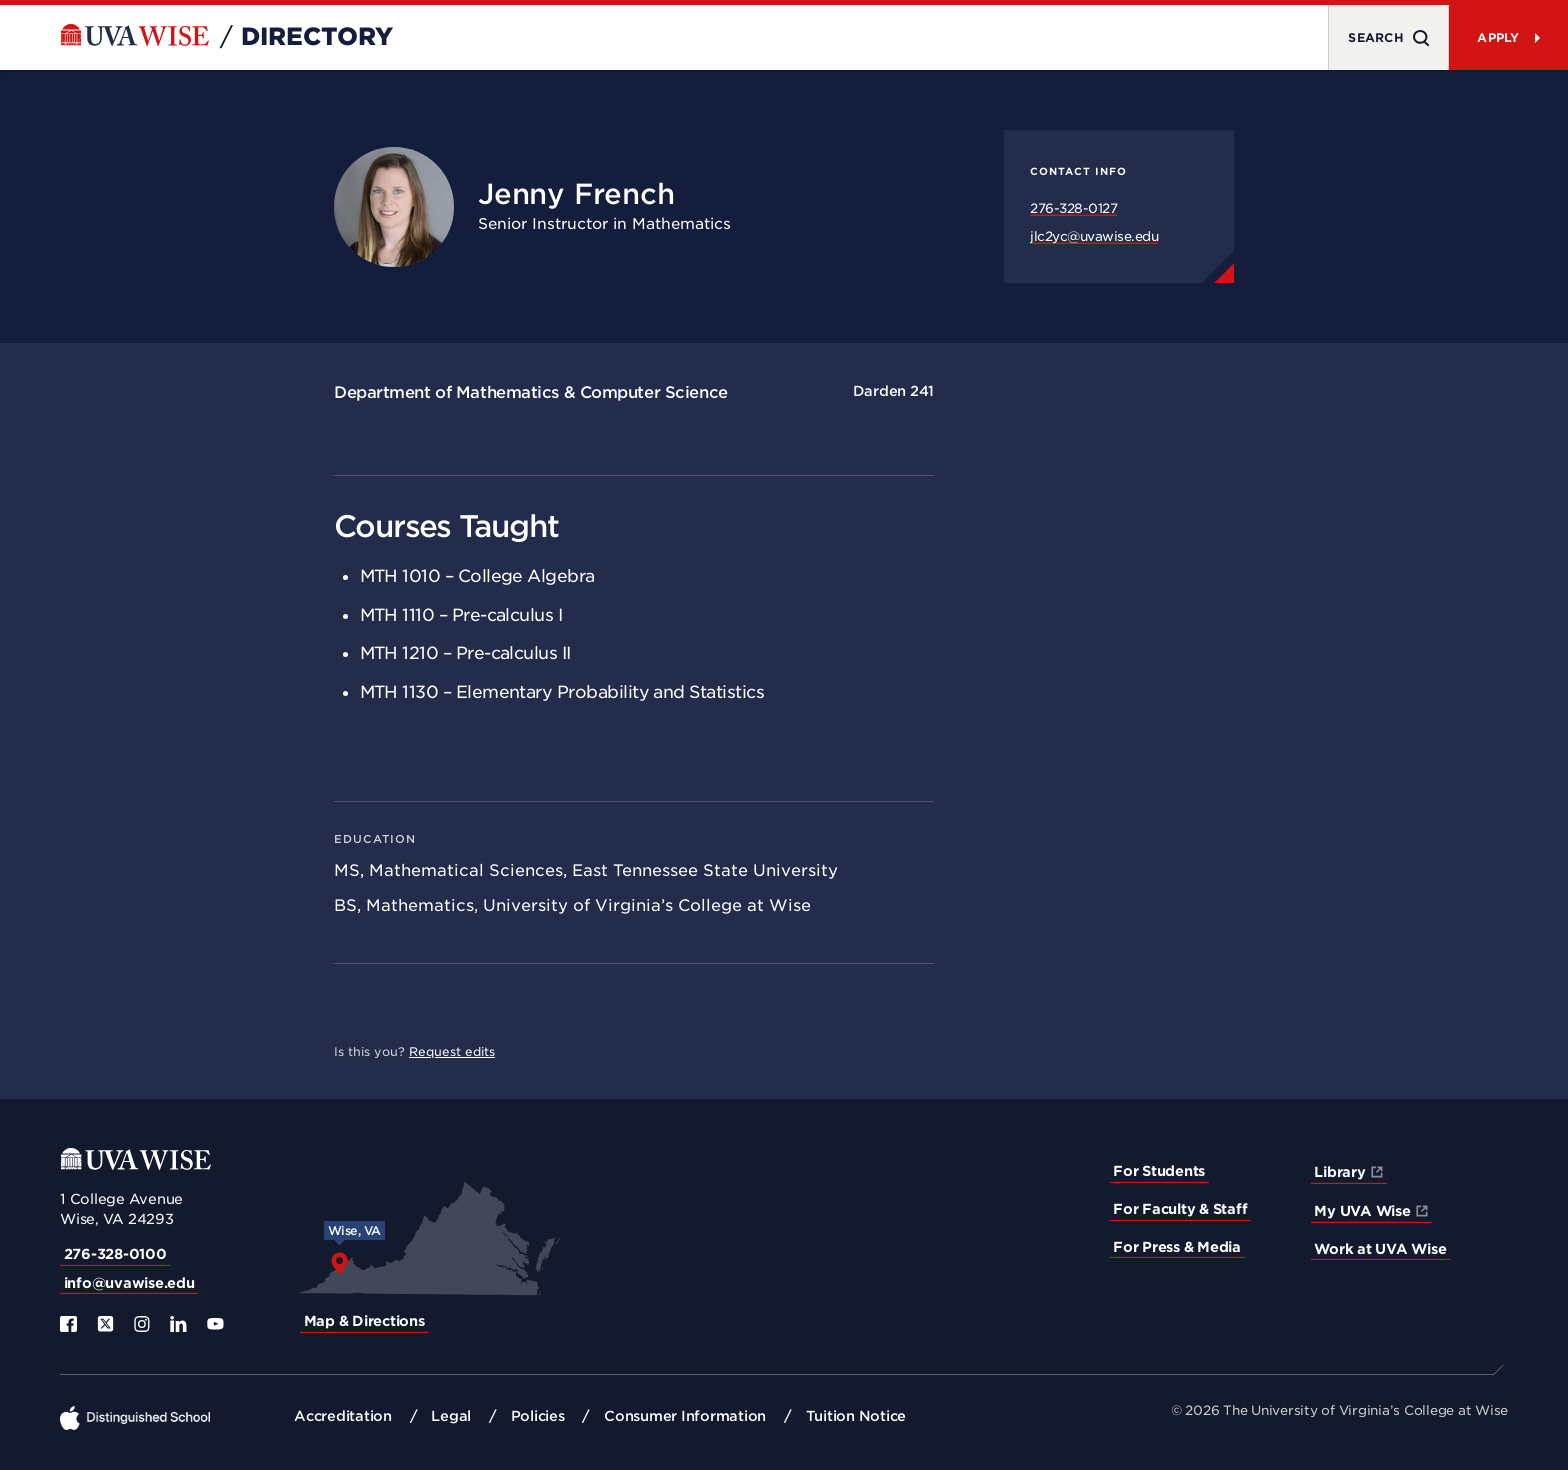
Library (1339, 1172)
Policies (538, 1416)
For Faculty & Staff (1180, 1209)
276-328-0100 (115, 1254)
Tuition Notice (856, 1416)
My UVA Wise (1362, 1211)
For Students (1159, 1171)
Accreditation (343, 1416)
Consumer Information (685, 1416)
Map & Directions (364, 1321)
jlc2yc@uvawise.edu (1094, 236)
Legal (451, 1416)
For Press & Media (1177, 1247)
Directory (317, 37)
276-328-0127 (1073, 208)
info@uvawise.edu (129, 1283)
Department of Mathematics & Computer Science (531, 392)
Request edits (452, 1051)
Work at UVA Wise (1380, 1249)
